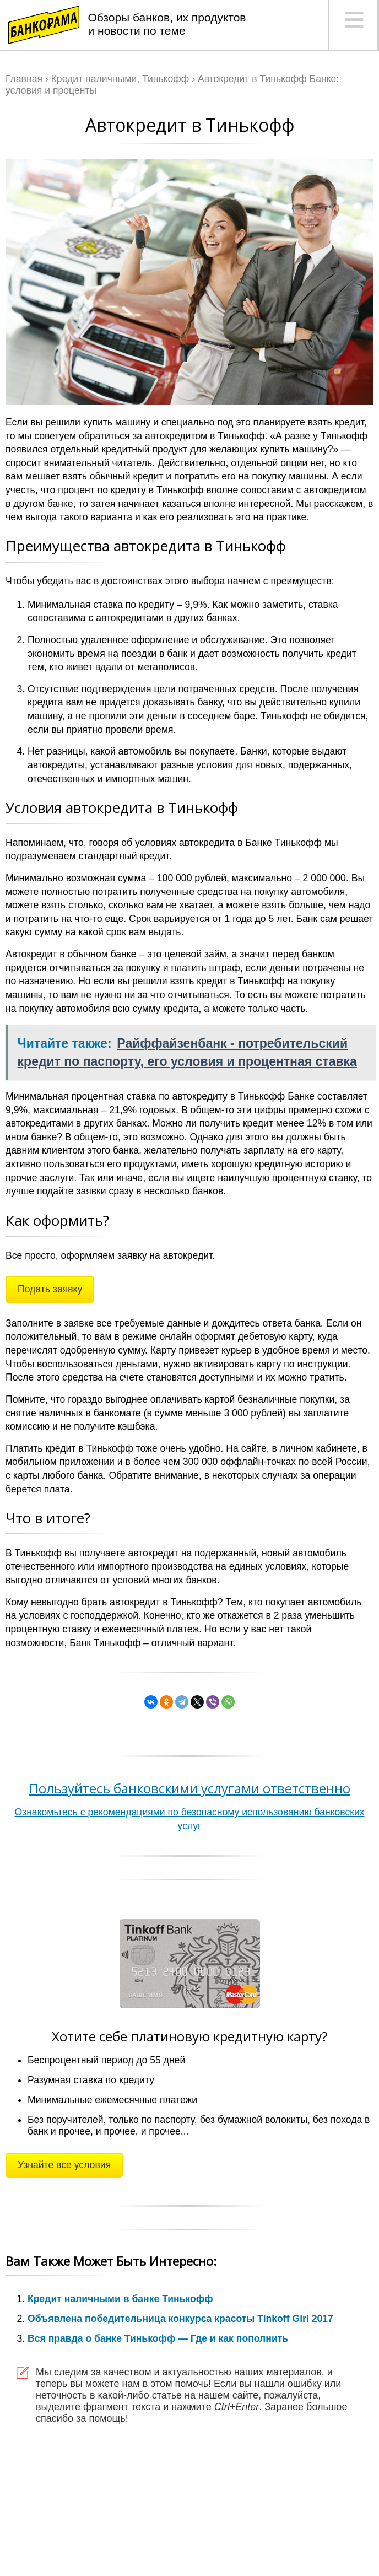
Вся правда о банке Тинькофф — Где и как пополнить (158, 2338)
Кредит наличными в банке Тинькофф (120, 2298)
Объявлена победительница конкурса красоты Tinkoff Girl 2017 (180, 2318)
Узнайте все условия (64, 2164)
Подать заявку (50, 1289)
